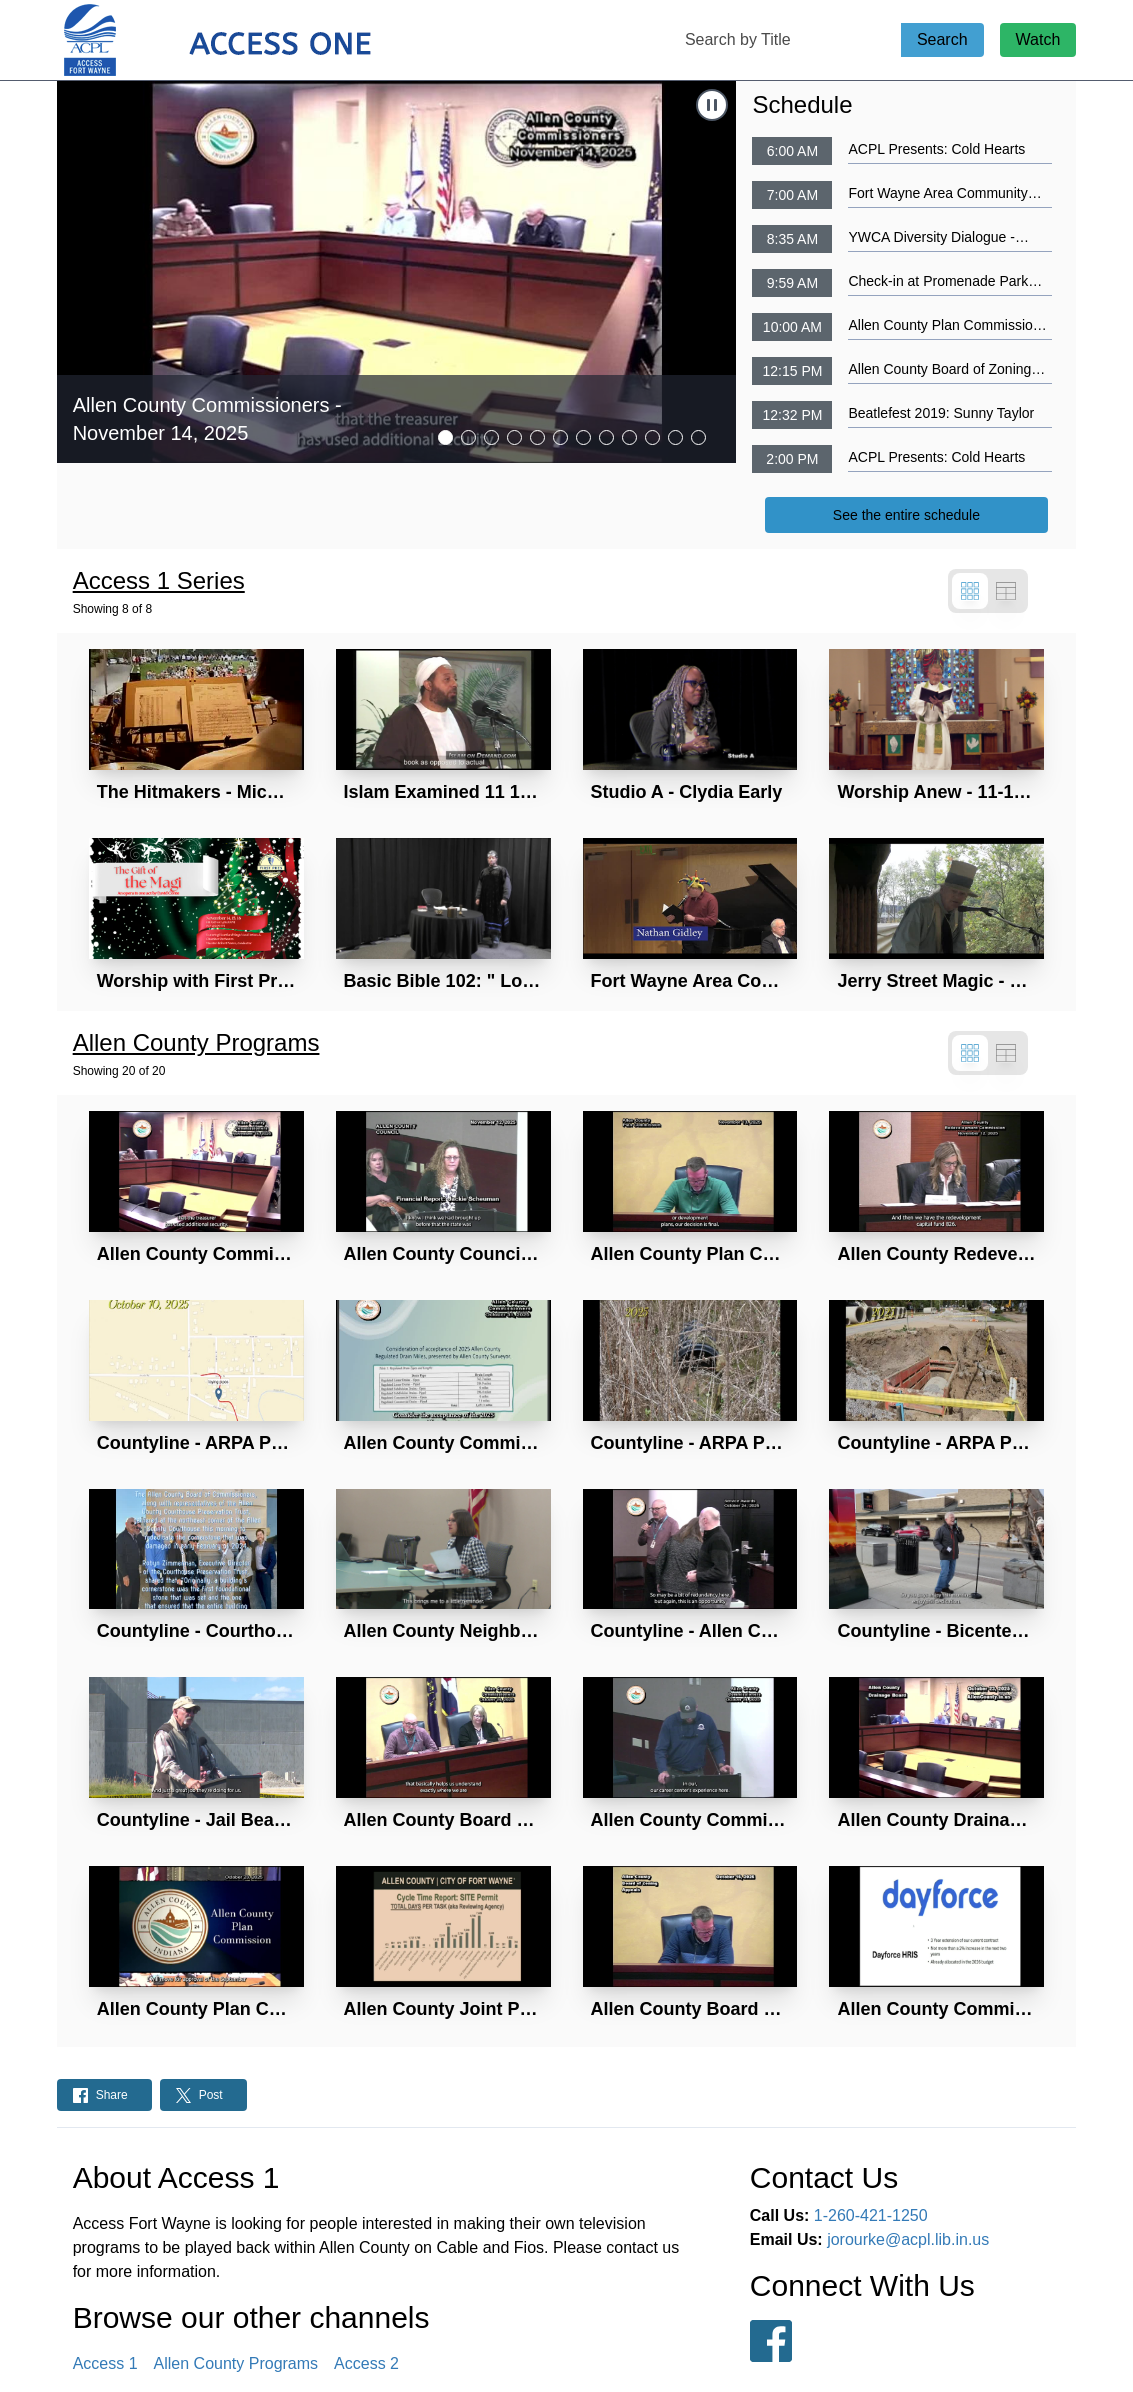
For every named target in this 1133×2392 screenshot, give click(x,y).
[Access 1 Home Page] (257, 40)
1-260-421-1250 (871, 2215)
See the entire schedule (906, 515)
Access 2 (366, 2363)
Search (942, 39)
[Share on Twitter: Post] (203, 2095)
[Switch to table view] (1006, 591)
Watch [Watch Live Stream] (1038, 39)
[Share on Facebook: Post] (104, 2095)
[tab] (445, 437)
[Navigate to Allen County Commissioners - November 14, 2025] (397, 272)
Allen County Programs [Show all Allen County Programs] (196, 1042)
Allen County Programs (236, 2363)
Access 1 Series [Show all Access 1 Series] (159, 580)
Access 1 (105, 2363)
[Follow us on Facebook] (771, 2341)
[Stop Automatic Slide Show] (712, 105)
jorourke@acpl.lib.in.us (908, 2239)
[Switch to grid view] (970, 591)
